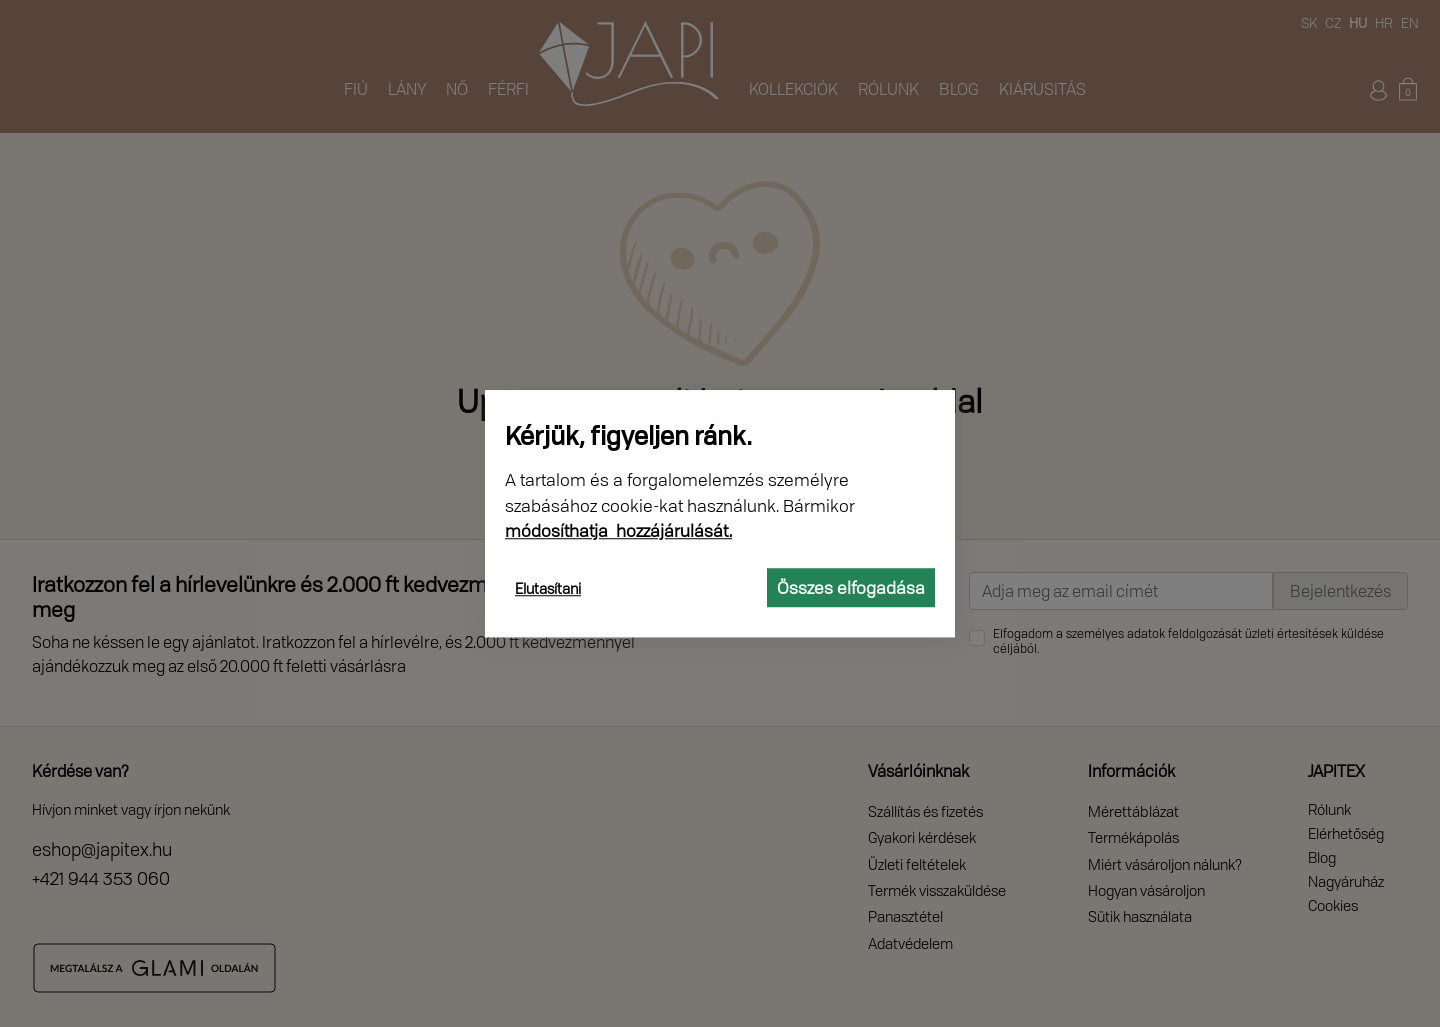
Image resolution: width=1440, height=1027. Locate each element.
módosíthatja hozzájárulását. (618, 530)
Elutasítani (548, 588)
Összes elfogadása (851, 587)
